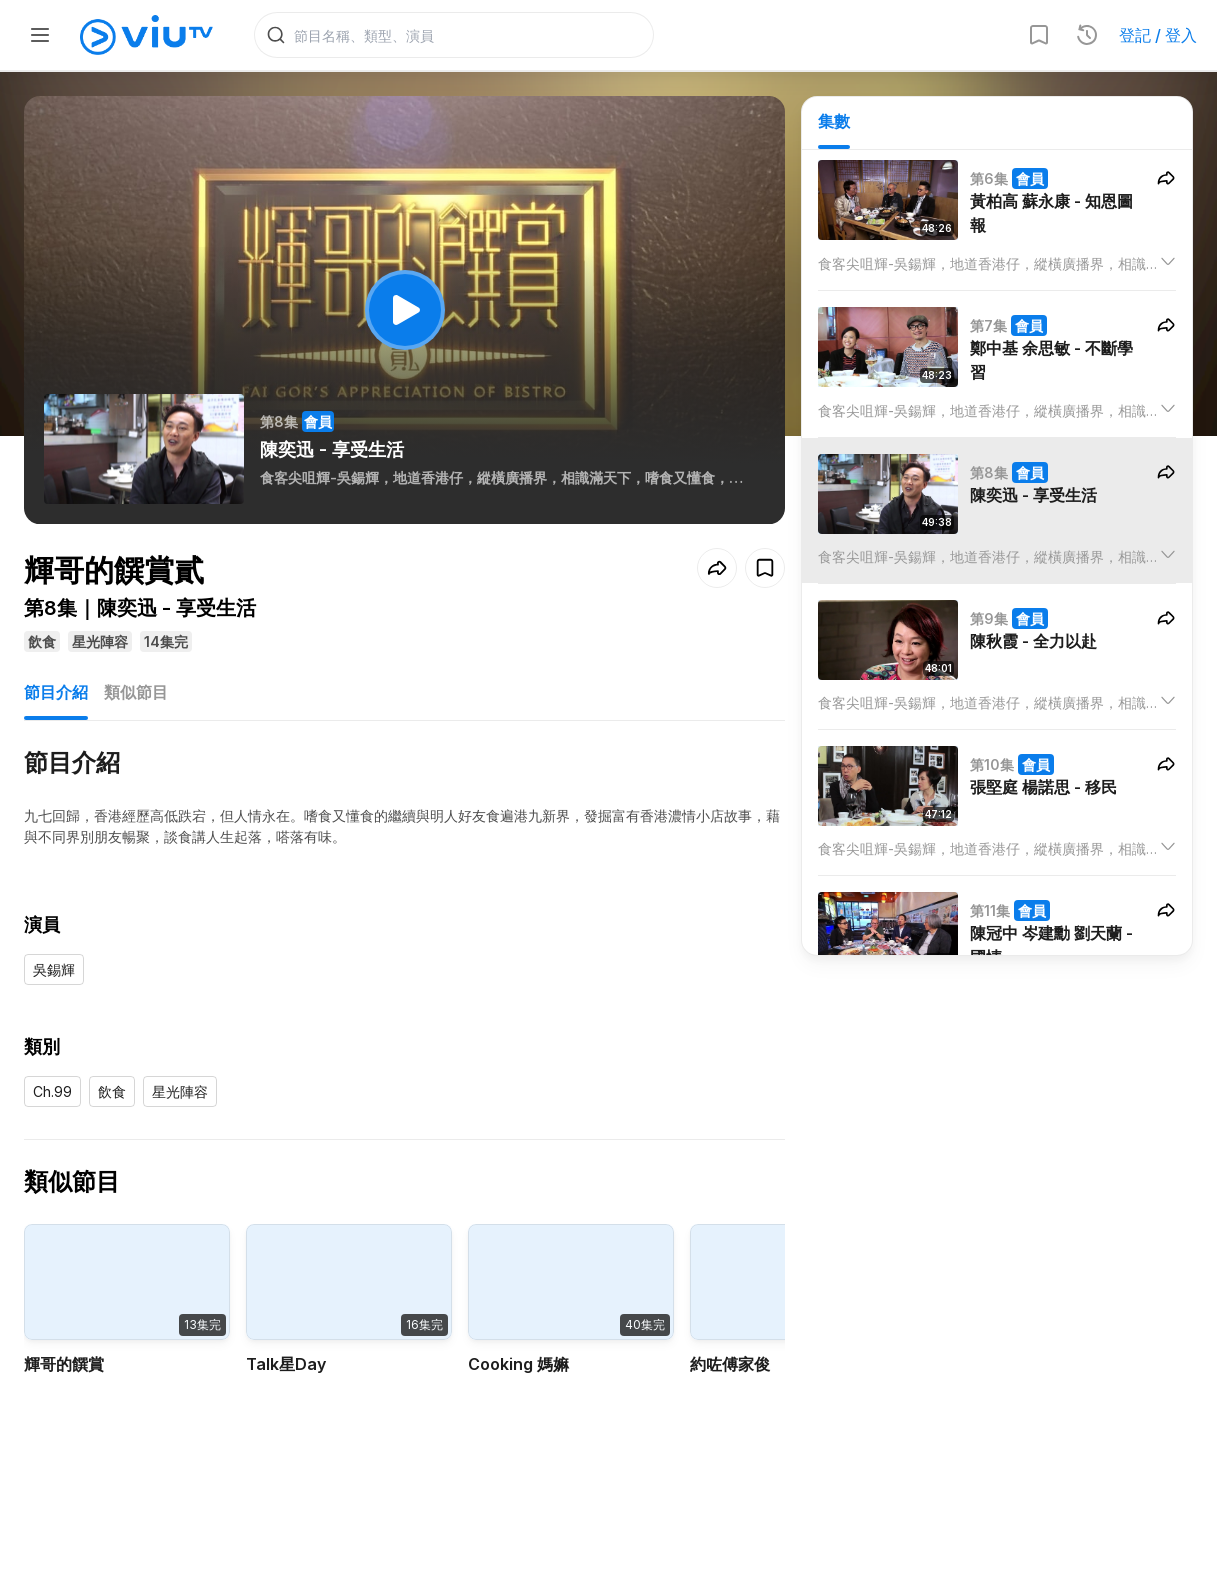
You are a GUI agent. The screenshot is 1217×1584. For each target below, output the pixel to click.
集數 (834, 121)
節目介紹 (56, 692)
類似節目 (136, 692)
